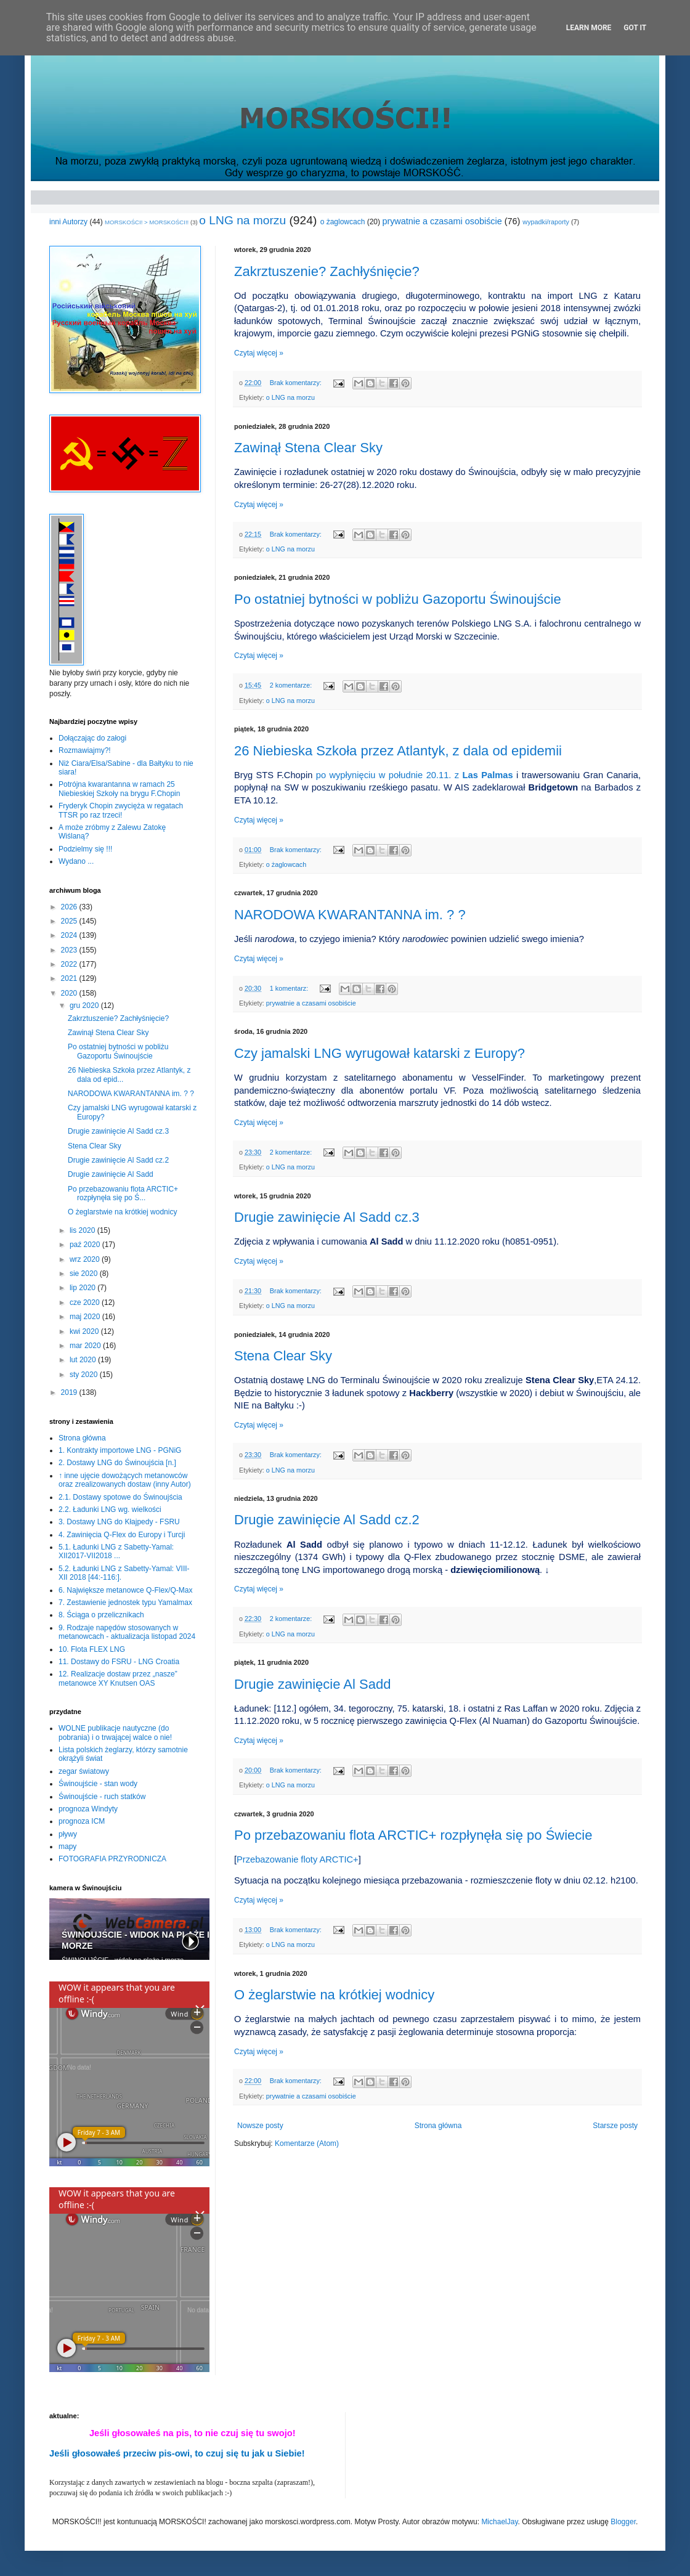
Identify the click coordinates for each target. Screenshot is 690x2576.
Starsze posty (615, 2125)
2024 (70, 935)
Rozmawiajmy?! (85, 750)
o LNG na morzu (242, 220)
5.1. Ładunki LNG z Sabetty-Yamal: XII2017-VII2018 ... (116, 1551)
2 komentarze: (292, 685)
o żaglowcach (342, 221)
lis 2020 (83, 1230)
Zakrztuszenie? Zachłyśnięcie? (327, 271)
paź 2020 (86, 1244)
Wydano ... (76, 861)
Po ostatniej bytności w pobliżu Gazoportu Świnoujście (397, 599)
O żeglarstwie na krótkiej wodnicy (334, 1994)
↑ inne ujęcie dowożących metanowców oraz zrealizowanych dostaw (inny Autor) (125, 1480)
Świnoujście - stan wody (98, 1783)
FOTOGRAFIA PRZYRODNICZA (112, 1859)
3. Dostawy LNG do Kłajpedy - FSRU (119, 1522)
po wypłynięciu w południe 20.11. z (414, 775)
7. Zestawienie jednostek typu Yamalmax (125, 1602)
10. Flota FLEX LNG (92, 1649)
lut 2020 (84, 1359)
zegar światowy (84, 1771)
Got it (634, 27)
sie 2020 (85, 1273)
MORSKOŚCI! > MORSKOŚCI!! (147, 222)
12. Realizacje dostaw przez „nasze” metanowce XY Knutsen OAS (118, 1678)
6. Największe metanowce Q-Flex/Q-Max (125, 1590)
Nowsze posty (260, 2125)
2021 (70, 978)
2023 (70, 950)
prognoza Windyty (88, 1809)
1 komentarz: (290, 988)
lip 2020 (83, 1287)
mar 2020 (86, 1345)
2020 (70, 993)
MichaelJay (499, 2521)
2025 (70, 921)
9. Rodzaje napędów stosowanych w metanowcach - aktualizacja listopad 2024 (127, 1632)
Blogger (623, 2521)
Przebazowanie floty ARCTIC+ (298, 1859)
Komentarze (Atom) (307, 2143)
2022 (70, 964)
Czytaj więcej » (258, 353)
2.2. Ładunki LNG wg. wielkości (110, 1509)
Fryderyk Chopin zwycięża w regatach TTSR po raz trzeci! (121, 810)
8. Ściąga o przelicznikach (101, 1615)
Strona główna (438, 2125)
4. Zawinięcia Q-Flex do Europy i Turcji (122, 1534)
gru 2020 (85, 1005)
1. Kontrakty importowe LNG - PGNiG (120, 1450)
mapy (67, 1846)
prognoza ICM (82, 1821)
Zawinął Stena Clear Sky (308, 447)
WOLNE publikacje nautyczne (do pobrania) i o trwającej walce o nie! (115, 1732)
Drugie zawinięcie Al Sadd (312, 1684)
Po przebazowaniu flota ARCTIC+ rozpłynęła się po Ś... (123, 1193)
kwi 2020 (85, 1331)
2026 (70, 907)
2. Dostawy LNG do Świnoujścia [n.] (117, 1462)
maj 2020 (86, 1316)
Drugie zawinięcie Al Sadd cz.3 (327, 1217)
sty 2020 (85, 1374)
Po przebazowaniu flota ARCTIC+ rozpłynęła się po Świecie (413, 1835)
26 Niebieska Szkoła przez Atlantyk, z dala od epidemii (398, 750)
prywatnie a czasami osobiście (441, 221)
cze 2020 (86, 1302)
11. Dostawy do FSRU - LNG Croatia (119, 1661)
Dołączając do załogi (92, 738)
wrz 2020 (86, 1259)
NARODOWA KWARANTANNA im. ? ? (350, 914)
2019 (70, 1392)
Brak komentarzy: (296, 382)
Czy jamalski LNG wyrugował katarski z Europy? (379, 1053)
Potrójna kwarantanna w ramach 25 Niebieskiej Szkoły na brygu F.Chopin (119, 788)
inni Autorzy (68, 221)
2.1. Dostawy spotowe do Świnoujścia (120, 1497)
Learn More (589, 27)
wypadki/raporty (545, 222)
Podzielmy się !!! (85, 849)
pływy (68, 1834)
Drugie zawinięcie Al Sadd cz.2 (327, 1519)
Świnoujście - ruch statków (102, 1796)
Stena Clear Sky (283, 1355)
